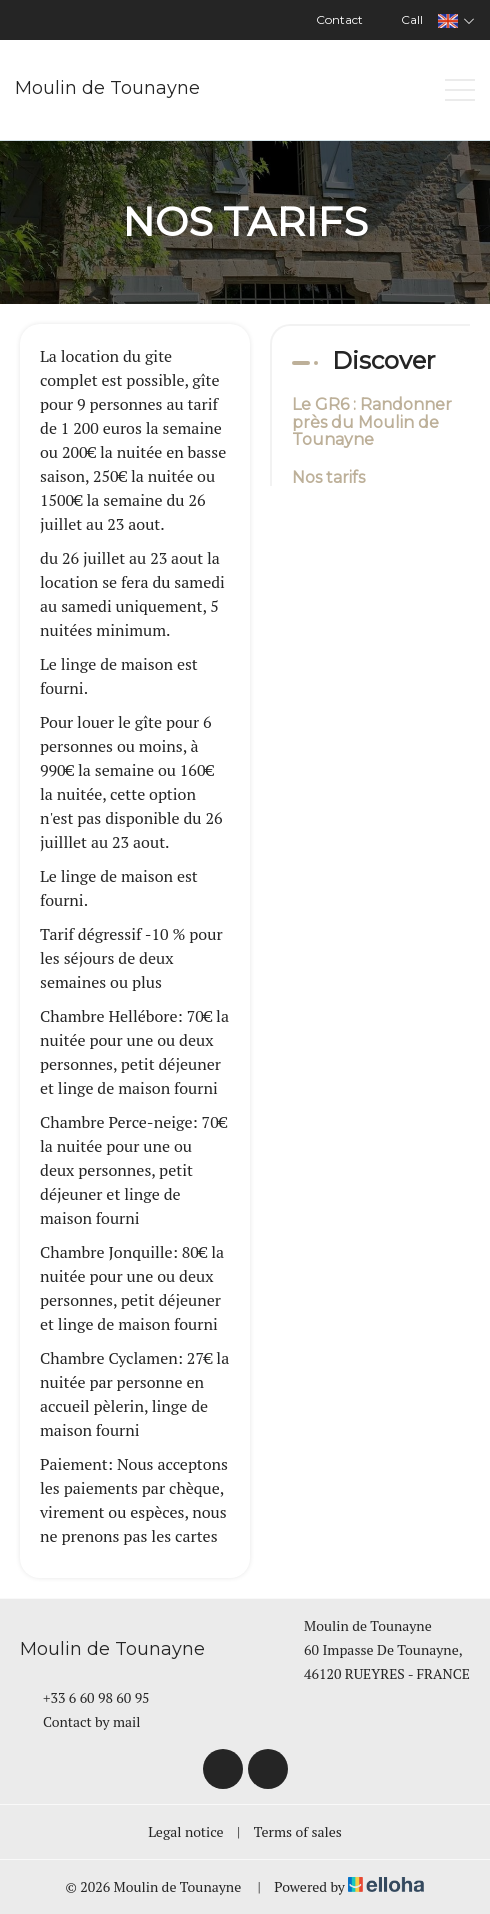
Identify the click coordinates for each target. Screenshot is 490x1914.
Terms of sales (298, 1831)
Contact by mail (80, 1721)
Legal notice (185, 1831)
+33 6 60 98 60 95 (85, 1697)
